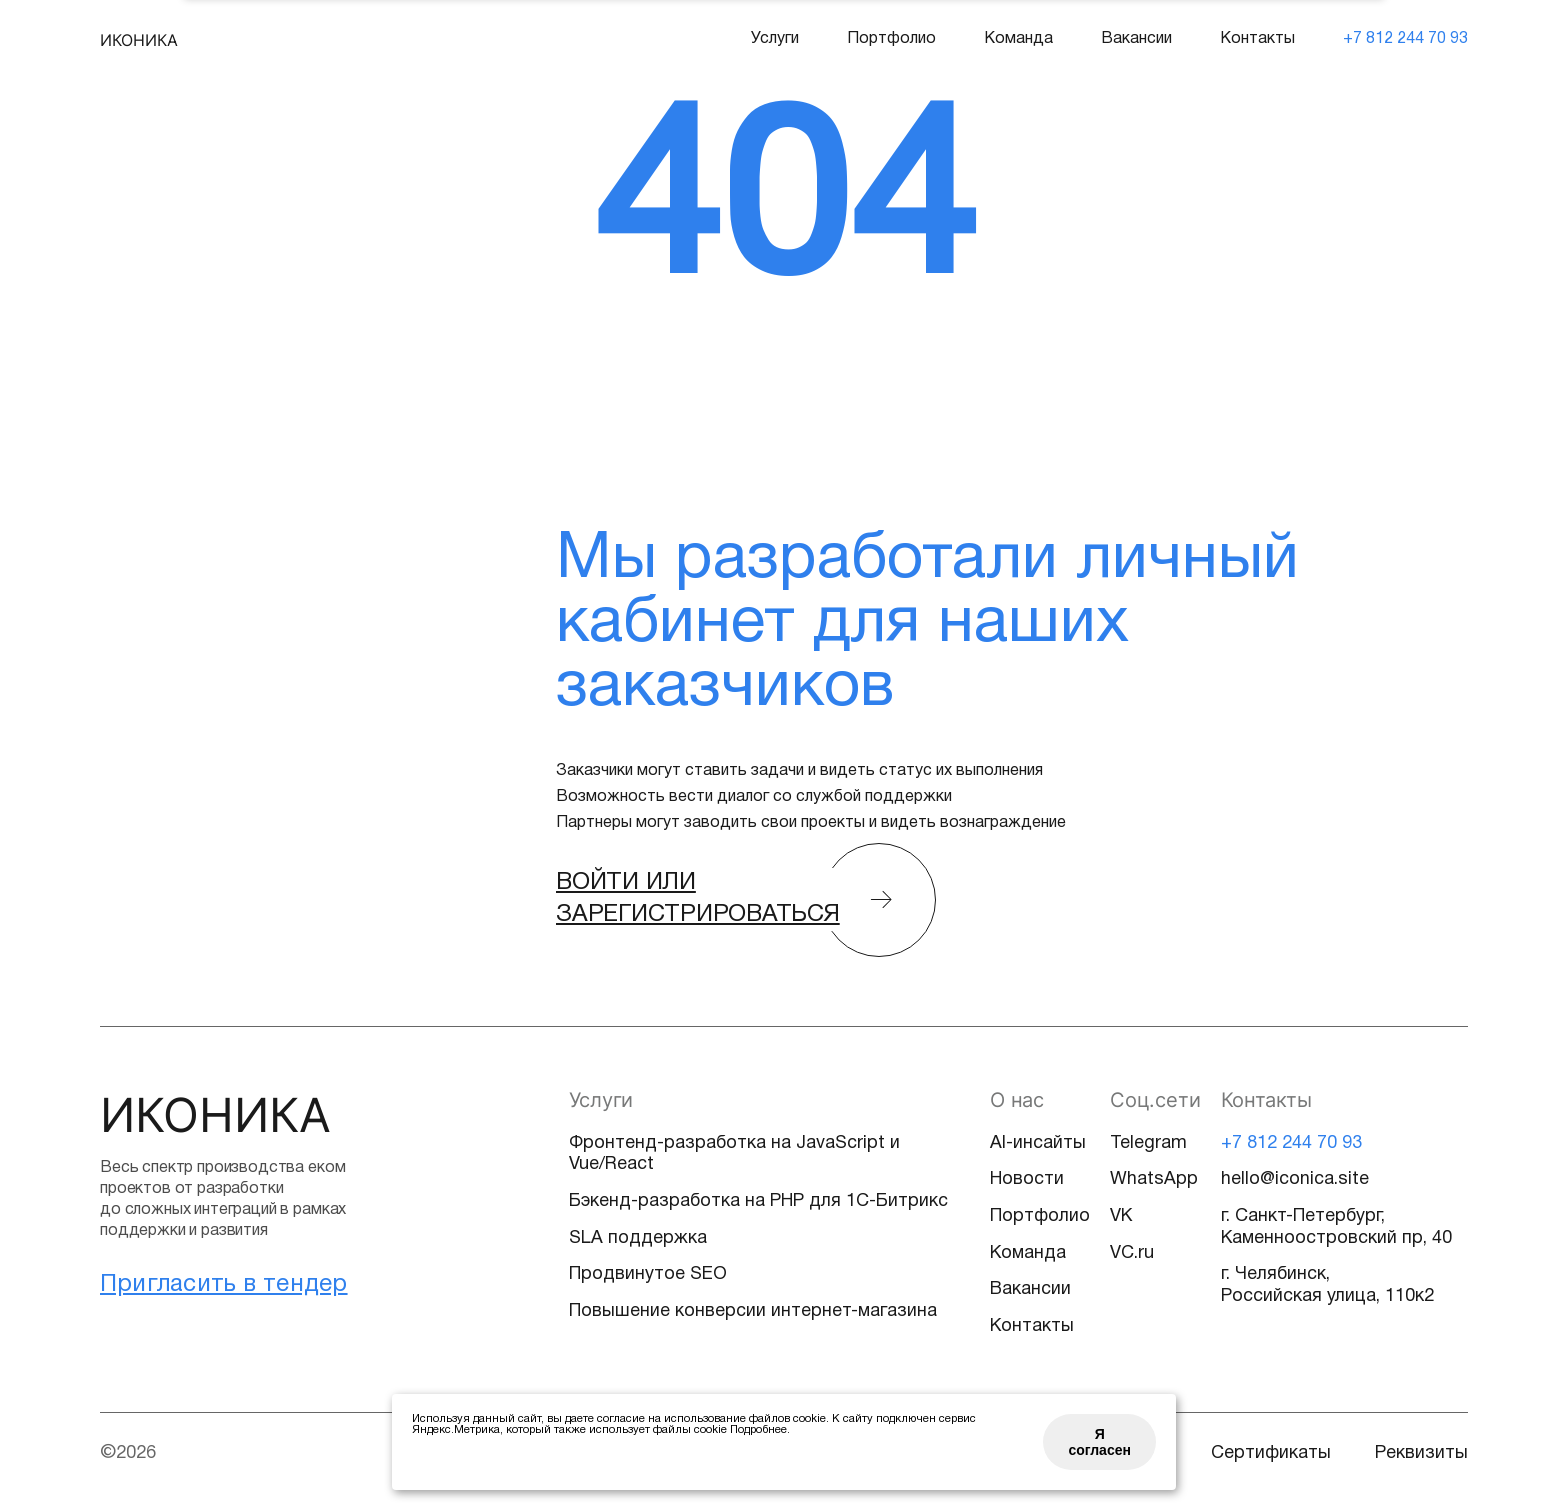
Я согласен (1099, 1442)
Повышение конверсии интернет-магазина (753, 1311)
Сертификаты (1271, 1453)
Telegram (1148, 1143)
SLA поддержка (638, 1238)
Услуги (775, 39)
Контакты (1257, 39)
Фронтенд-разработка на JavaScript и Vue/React (734, 1154)
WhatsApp (1154, 1179)
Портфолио (891, 39)
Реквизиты (1421, 1453)
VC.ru (1132, 1253)
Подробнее (758, 1430)
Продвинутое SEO (648, 1274)
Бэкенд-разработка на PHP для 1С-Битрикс (758, 1201)
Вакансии (1136, 39)
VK (1121, 1216)
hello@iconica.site (1295, 1179)
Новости (1027, 1179)
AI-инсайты (1038, 1143)
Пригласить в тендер (224, 1285)
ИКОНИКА (139, 40)
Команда (1018, 39)
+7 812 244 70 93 (1405, 39)
